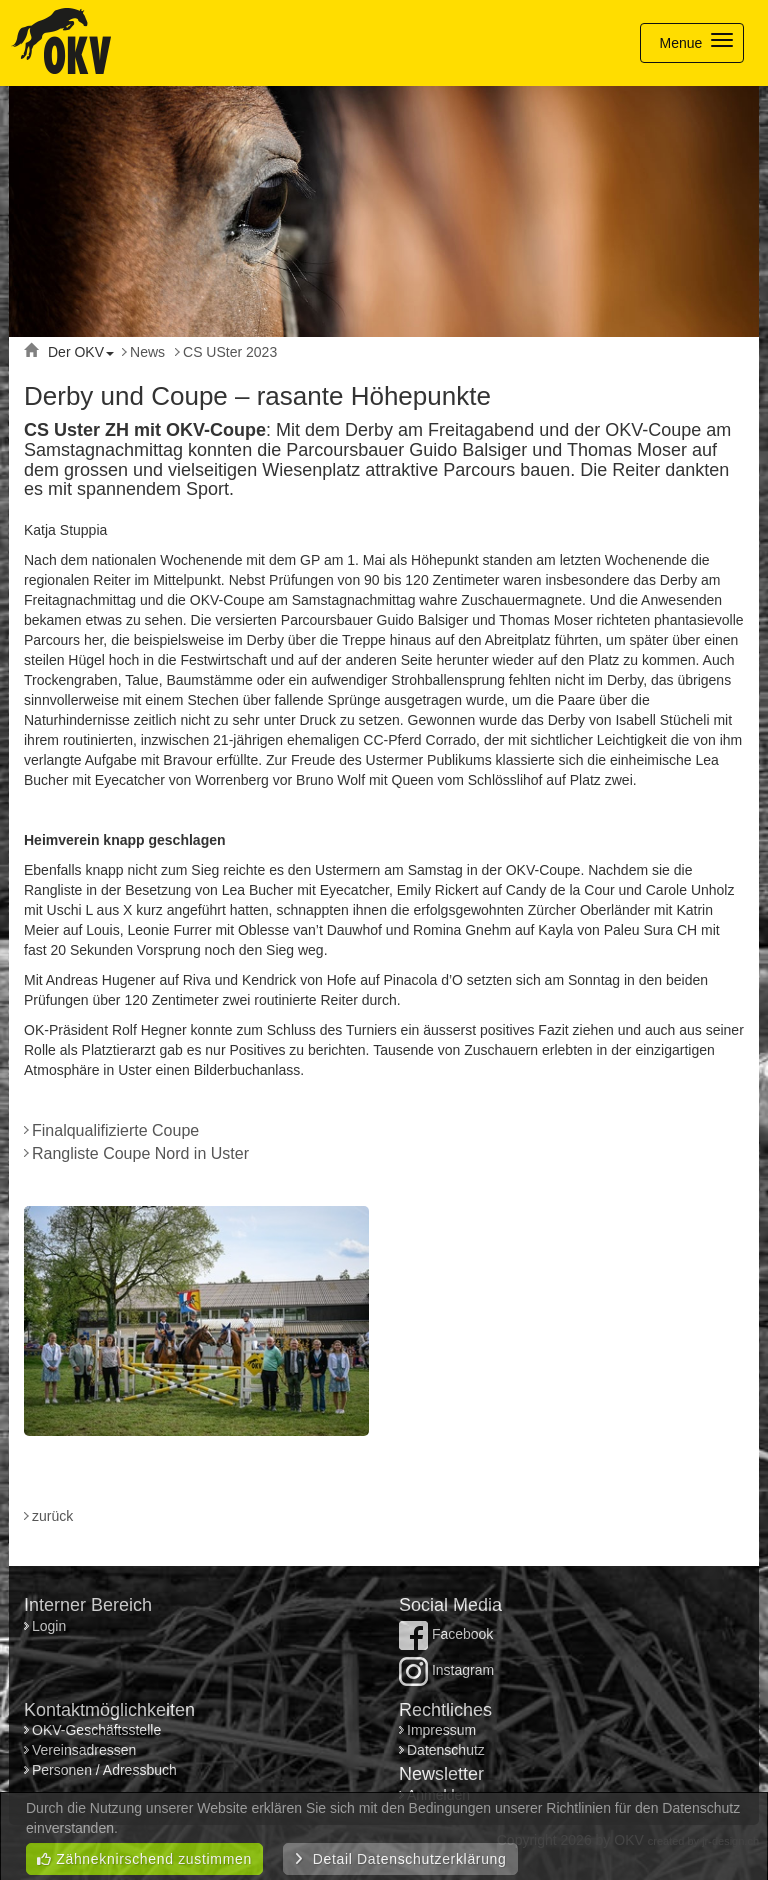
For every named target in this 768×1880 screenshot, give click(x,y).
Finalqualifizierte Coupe (115, 1130)
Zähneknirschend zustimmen (144, 1859)
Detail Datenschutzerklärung (400, 1859)
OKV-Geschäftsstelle (96, 1730)
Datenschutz (446, 1750)
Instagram (446, 1670)
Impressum (441, 1730)
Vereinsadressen (84, 1750)
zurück (52, 1516)
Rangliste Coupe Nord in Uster (140, 1153)
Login (51, 1626)
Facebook (446, 1634)
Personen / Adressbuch (104, 1770)
